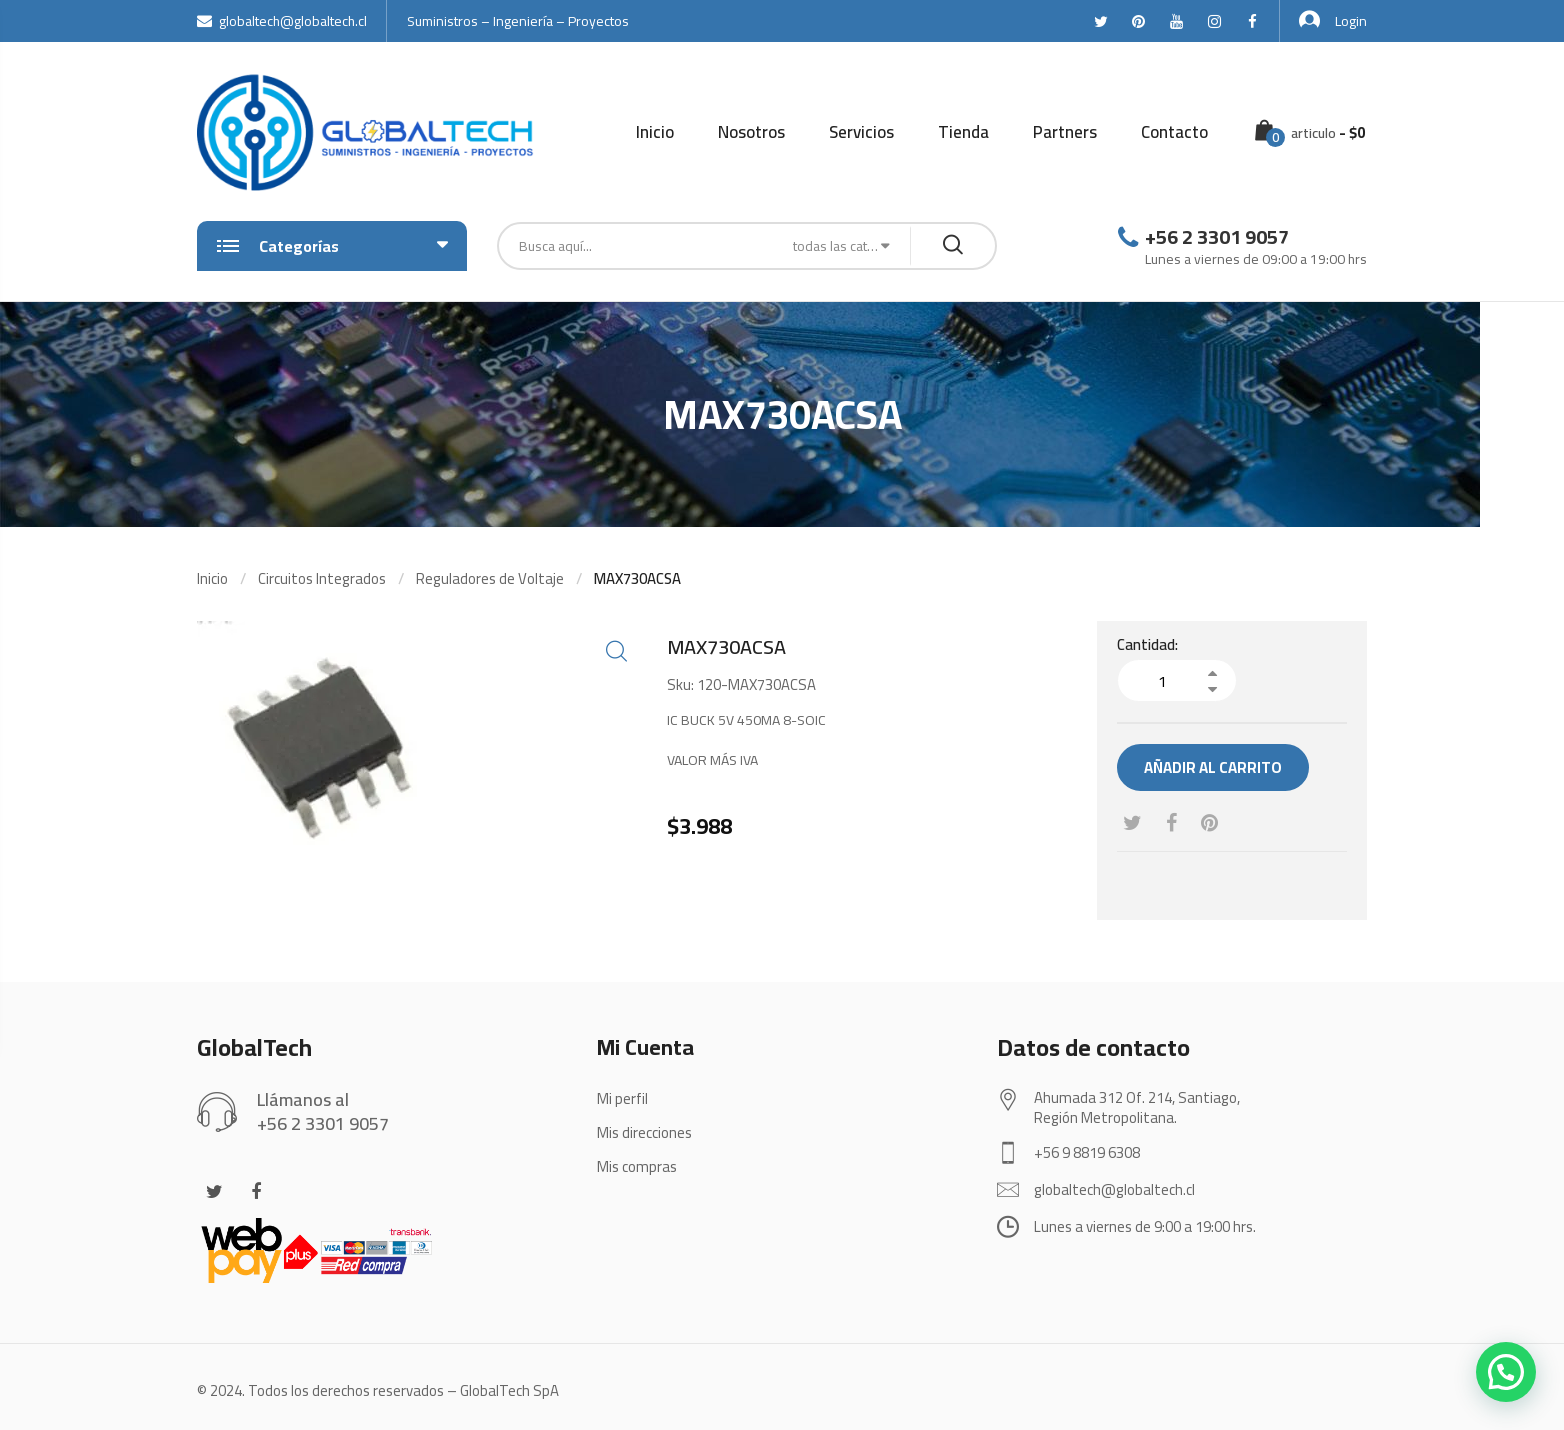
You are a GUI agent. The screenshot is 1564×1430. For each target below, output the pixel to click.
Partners (1065, 132)
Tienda (963, 132)
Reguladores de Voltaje (490, 578)
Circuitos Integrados (322, 578)
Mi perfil (622, 1098)
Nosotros (751, 132)
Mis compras (637, 1166)
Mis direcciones (644, 1132)
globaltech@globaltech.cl (282, 21)
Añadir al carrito (1213, 767)
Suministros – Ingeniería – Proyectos (518, 21)
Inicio (655, 132)
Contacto (1174, 132)
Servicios (861, 132)
